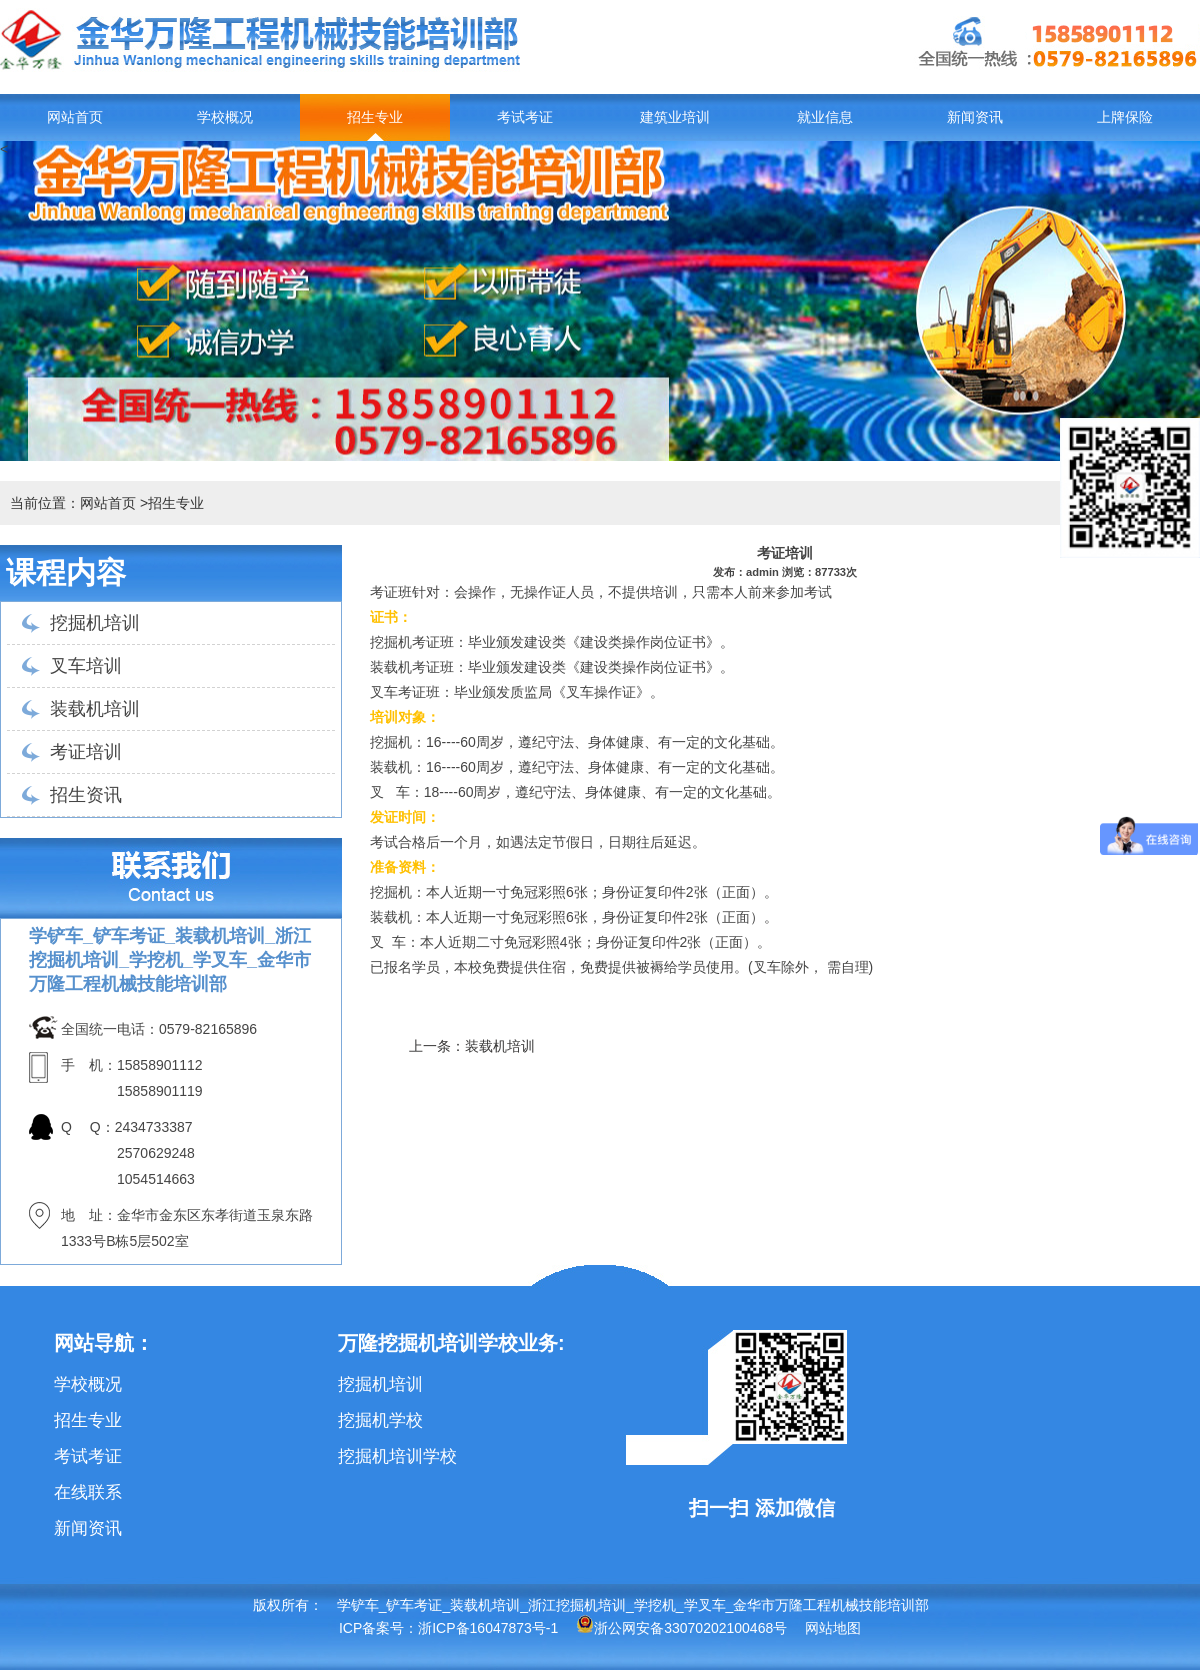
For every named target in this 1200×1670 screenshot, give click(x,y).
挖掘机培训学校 (397, 1456)
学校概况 (225, 117)
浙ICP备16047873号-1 (488, 1628)
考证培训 (86, 752)
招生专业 (375, 117)
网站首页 (75, 117)
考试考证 (525, 117)
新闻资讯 (975, 117)
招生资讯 (86, 795)
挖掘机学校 (380, 1420)
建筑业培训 (675, 117)
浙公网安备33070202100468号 (681, 1628)
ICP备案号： (378, 1628)
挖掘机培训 (95, 623)
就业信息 (825, 117)
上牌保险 (1125, 117)
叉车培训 (86, 666)
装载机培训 (95, 709)
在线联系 (88, 1492)
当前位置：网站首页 (73, 503)
